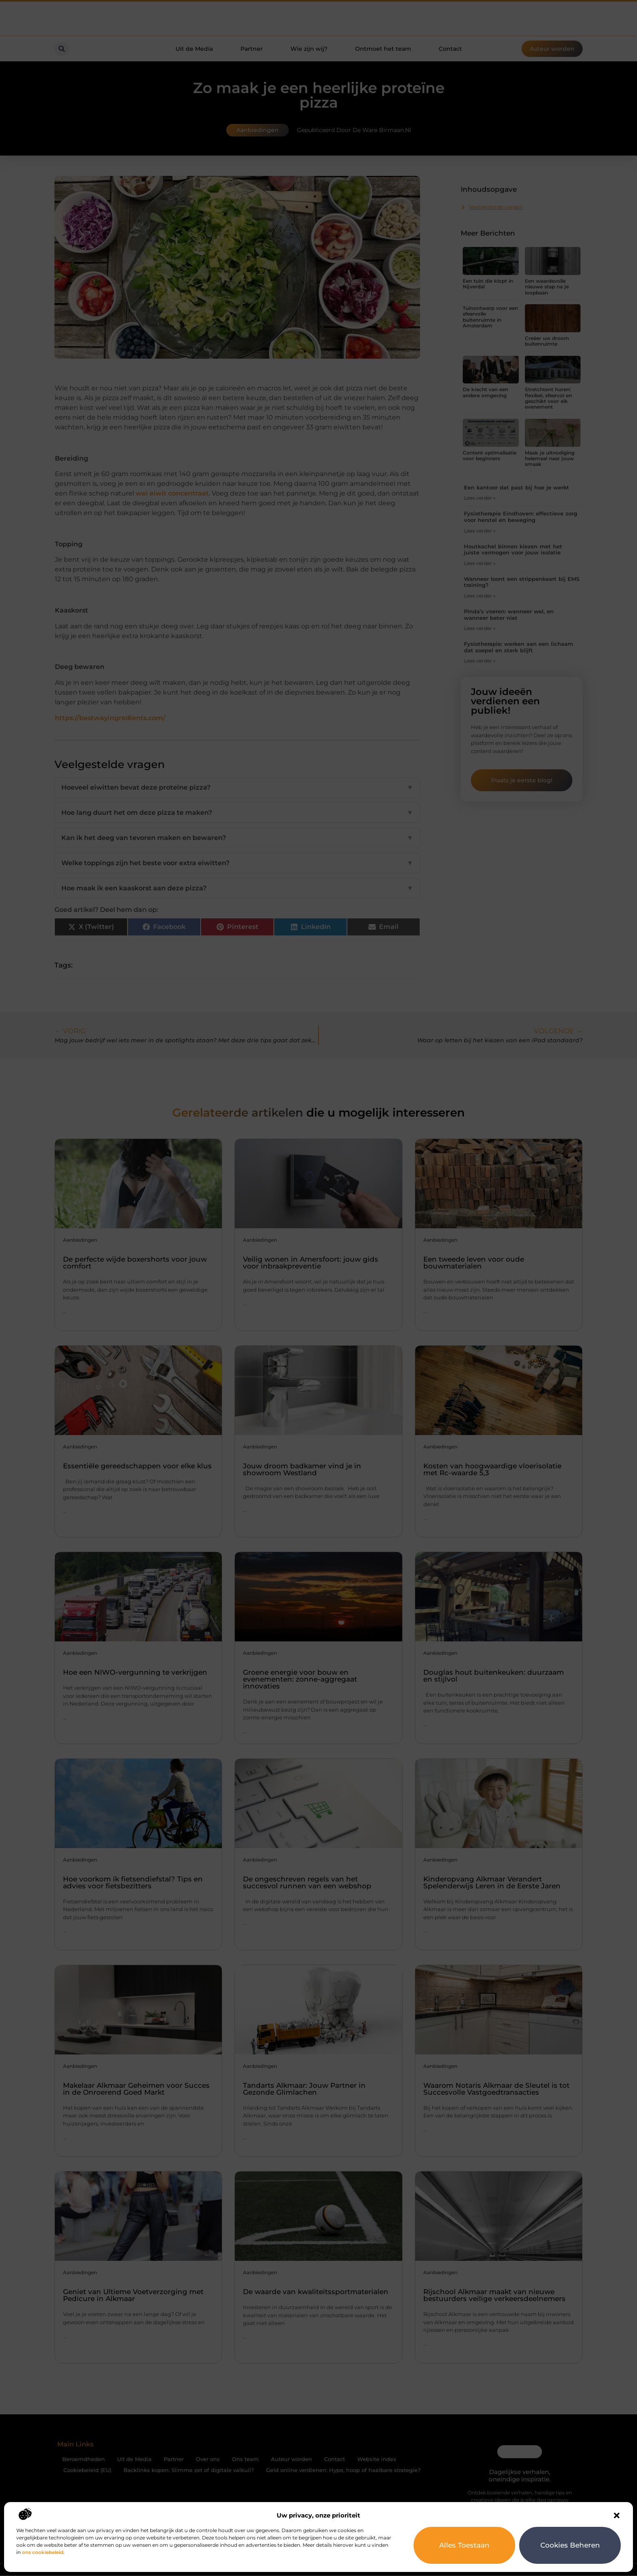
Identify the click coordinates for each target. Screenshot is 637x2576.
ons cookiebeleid (42, 2552)
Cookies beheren (570, 2545)
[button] (617, 2515)
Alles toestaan (464, 2545)
